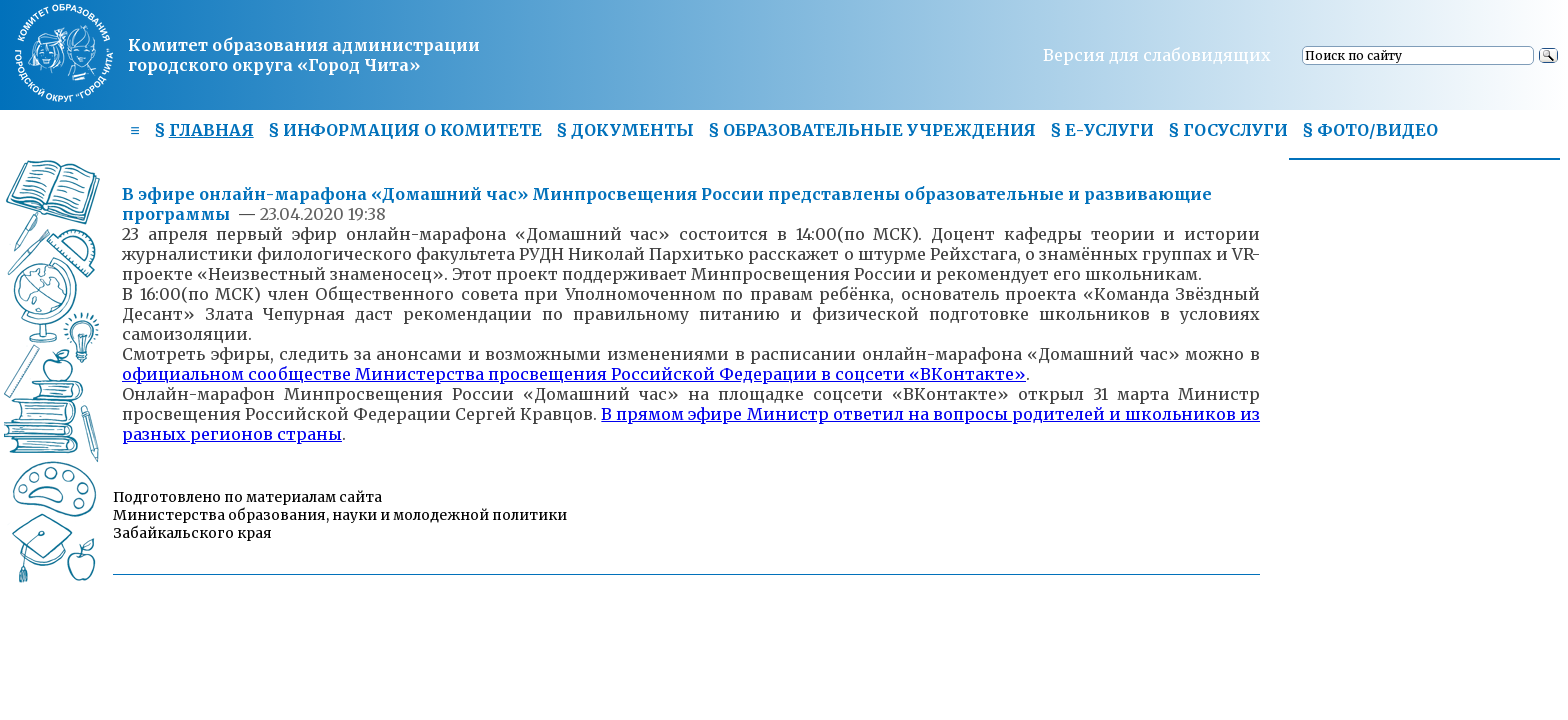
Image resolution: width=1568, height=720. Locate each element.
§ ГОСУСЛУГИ (1228, 130)
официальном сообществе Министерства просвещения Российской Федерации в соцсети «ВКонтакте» (574, 374)
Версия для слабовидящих (1157, 55)
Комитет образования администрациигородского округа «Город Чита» (304, 55)
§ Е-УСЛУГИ (1102, 130)
